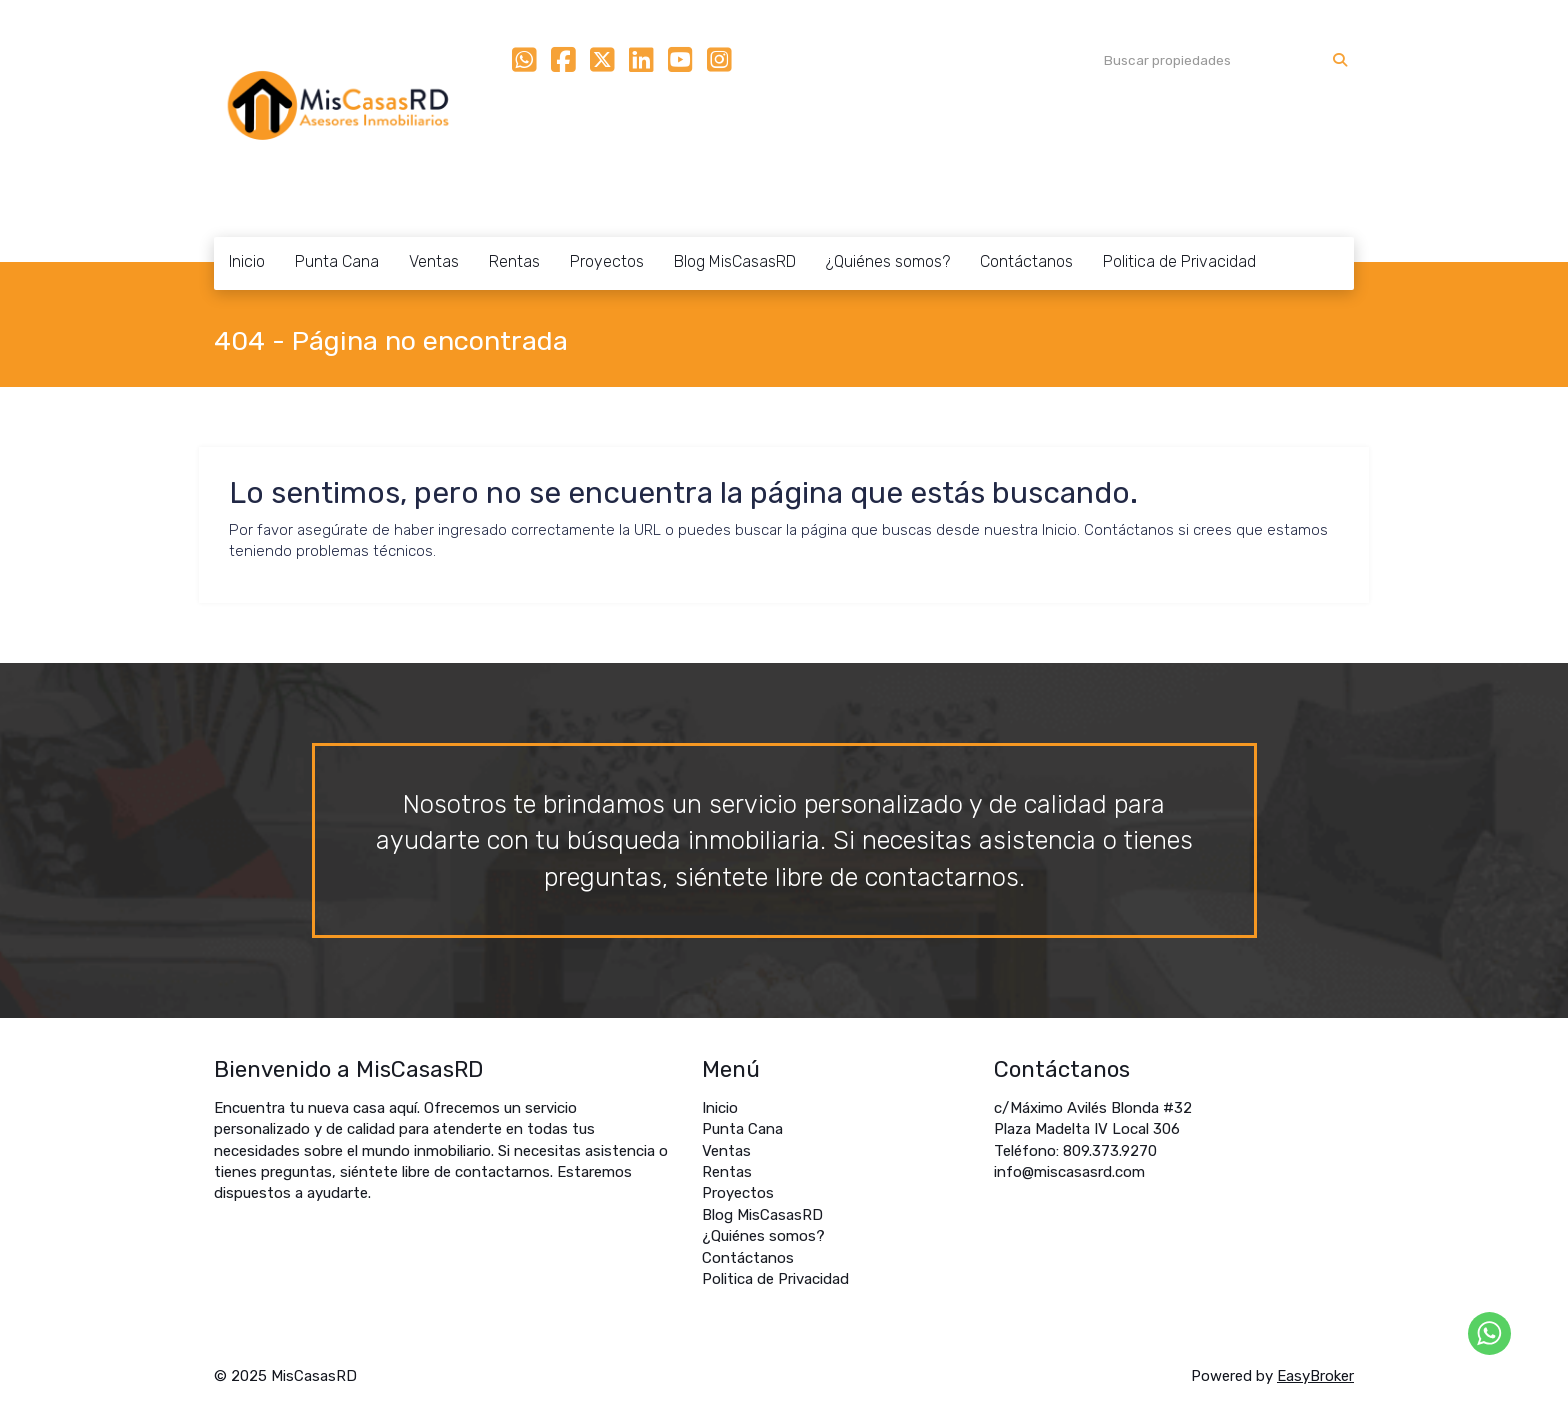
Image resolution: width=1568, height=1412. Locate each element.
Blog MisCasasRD (735, 261)
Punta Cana (337, 261)
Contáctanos (1026, 261)
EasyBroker (1315, 1376)
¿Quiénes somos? (888, 261)
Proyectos (607, 261)
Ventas (434, 261)
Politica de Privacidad (1179, 261)
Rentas (514, 261)
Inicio (247, 261)
